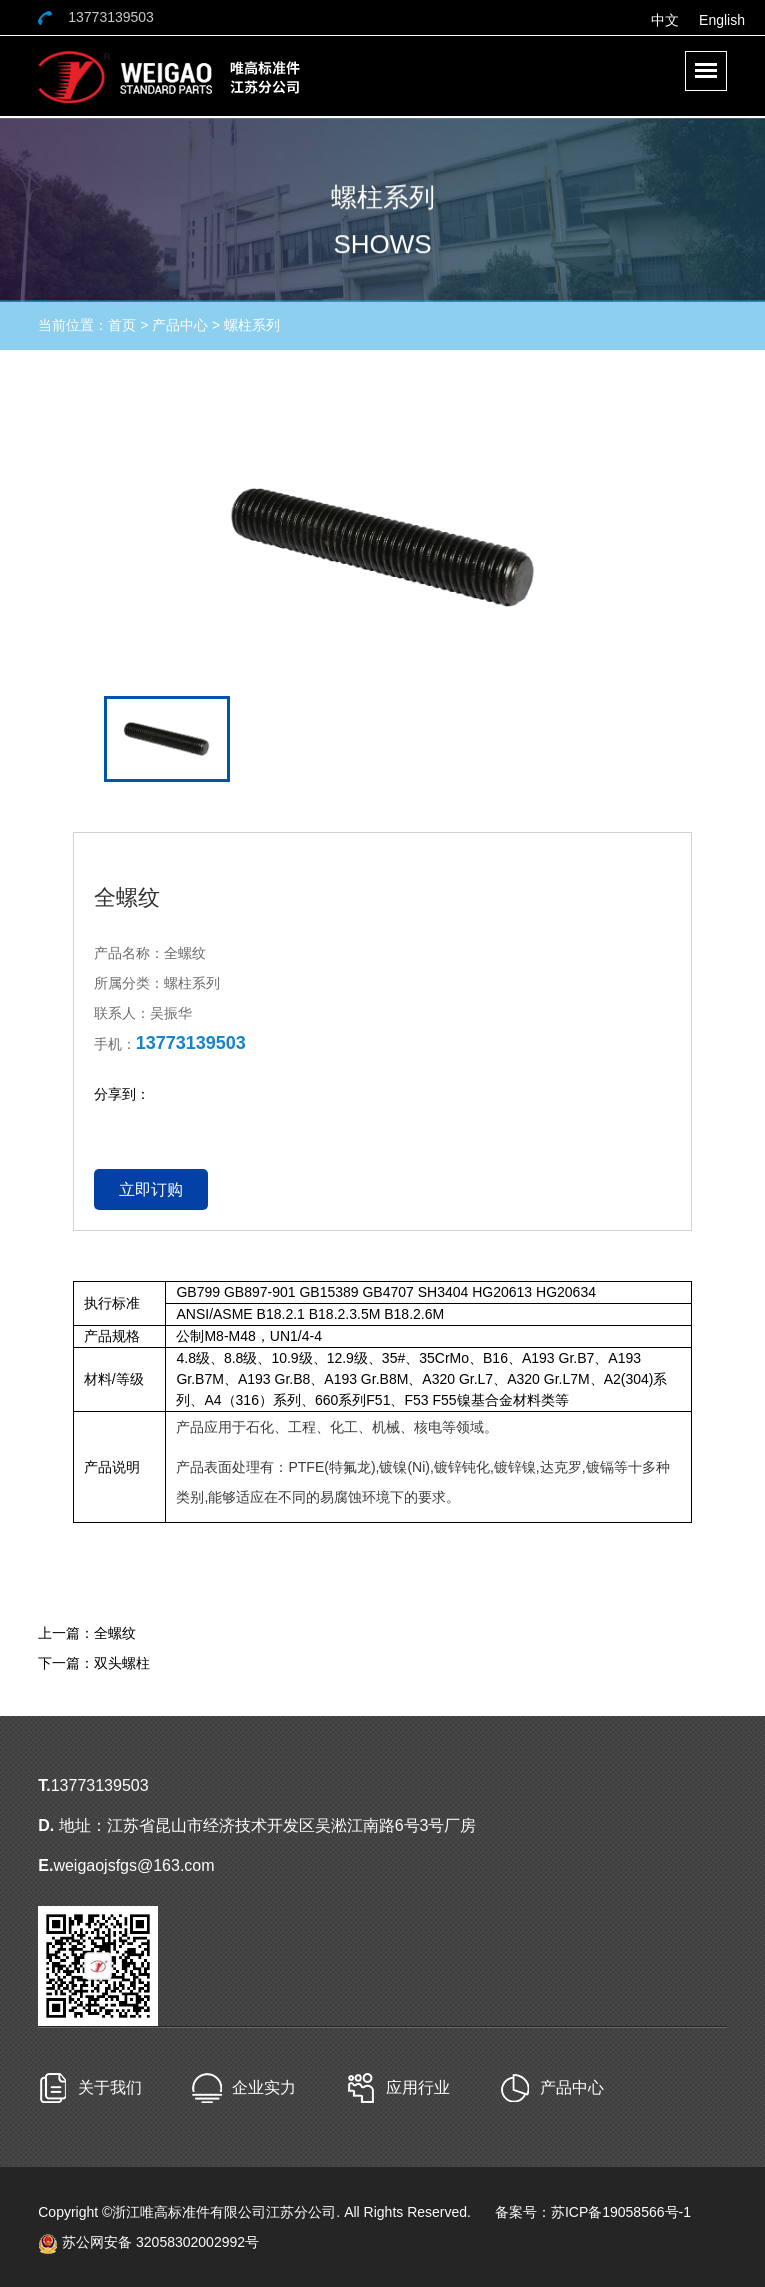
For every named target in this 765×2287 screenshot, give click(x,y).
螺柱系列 (252, 325)
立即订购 (151, 1189)
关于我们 (110, 2087)
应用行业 (418, 2087)
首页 (122, 325)
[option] (383, 547)
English (722, 20)
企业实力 (264, 2087)
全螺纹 (115, 1633)
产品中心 (180, 325)
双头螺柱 (122, 1663)
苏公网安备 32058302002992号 (148, 2242)
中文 (665, 20)
